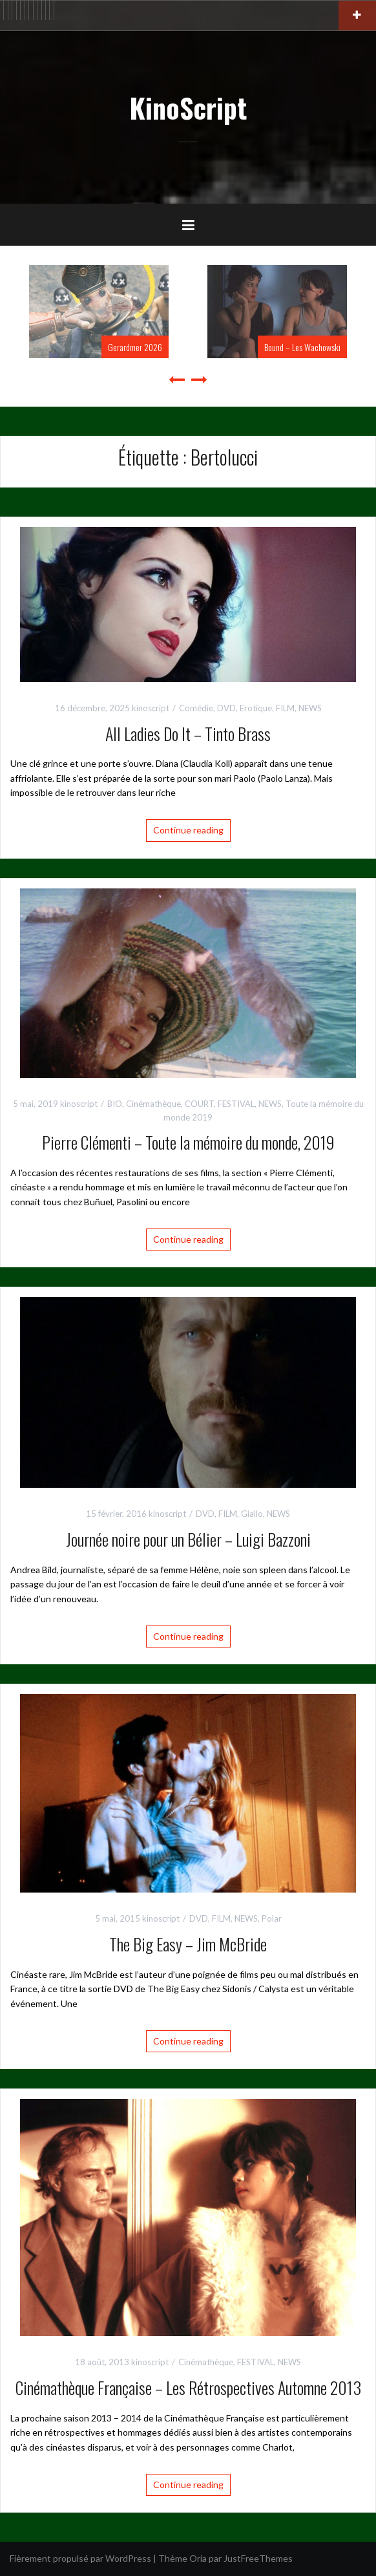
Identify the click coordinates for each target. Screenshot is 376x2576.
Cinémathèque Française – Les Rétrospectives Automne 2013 (188, 2387)
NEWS (310, 708)
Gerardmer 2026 (135, 347)
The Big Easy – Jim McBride (188, 1944)
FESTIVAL (236, 1104)
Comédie (196, 708)
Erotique (256, 708)
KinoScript (188, 107)
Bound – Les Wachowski (302, 347)
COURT (199, 1104)
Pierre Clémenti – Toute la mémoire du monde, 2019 (188, 1142)
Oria (198, 2558)
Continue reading (188, 829)
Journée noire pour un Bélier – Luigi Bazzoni (188, 1539)
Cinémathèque (153, 1104)
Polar (272, 1918)
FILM (285, 708)
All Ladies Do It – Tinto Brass (188, 733)
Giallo (252, 1513)
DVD (226, 708)
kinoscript (150, 708)
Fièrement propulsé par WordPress (80, 2558)
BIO (114, 1104)
